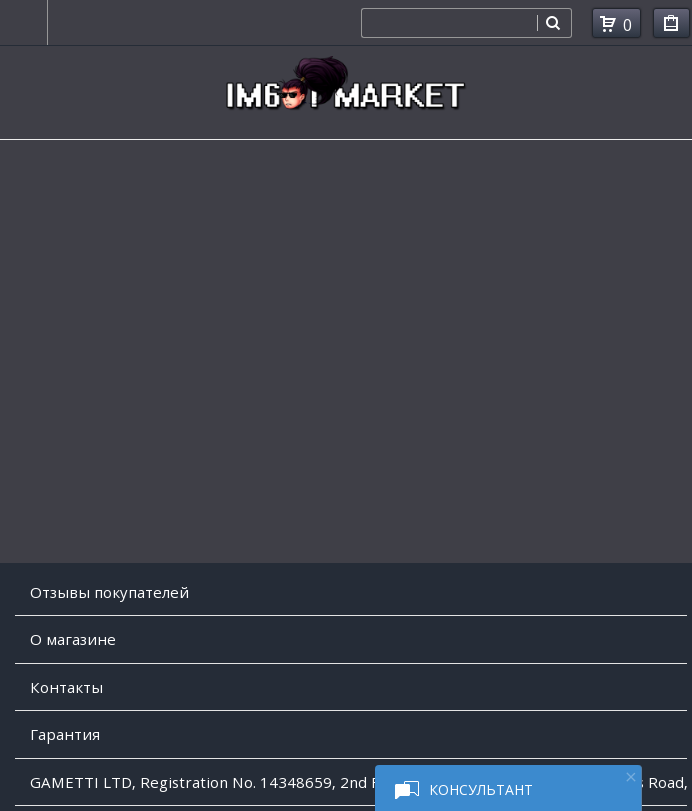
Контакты (66, 687)
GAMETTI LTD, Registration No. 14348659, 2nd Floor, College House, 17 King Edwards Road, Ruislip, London (358, 782)
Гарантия (65, 734)
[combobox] (449, 23)
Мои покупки (671, 26)
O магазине (73, 639)
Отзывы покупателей (109, 592)
